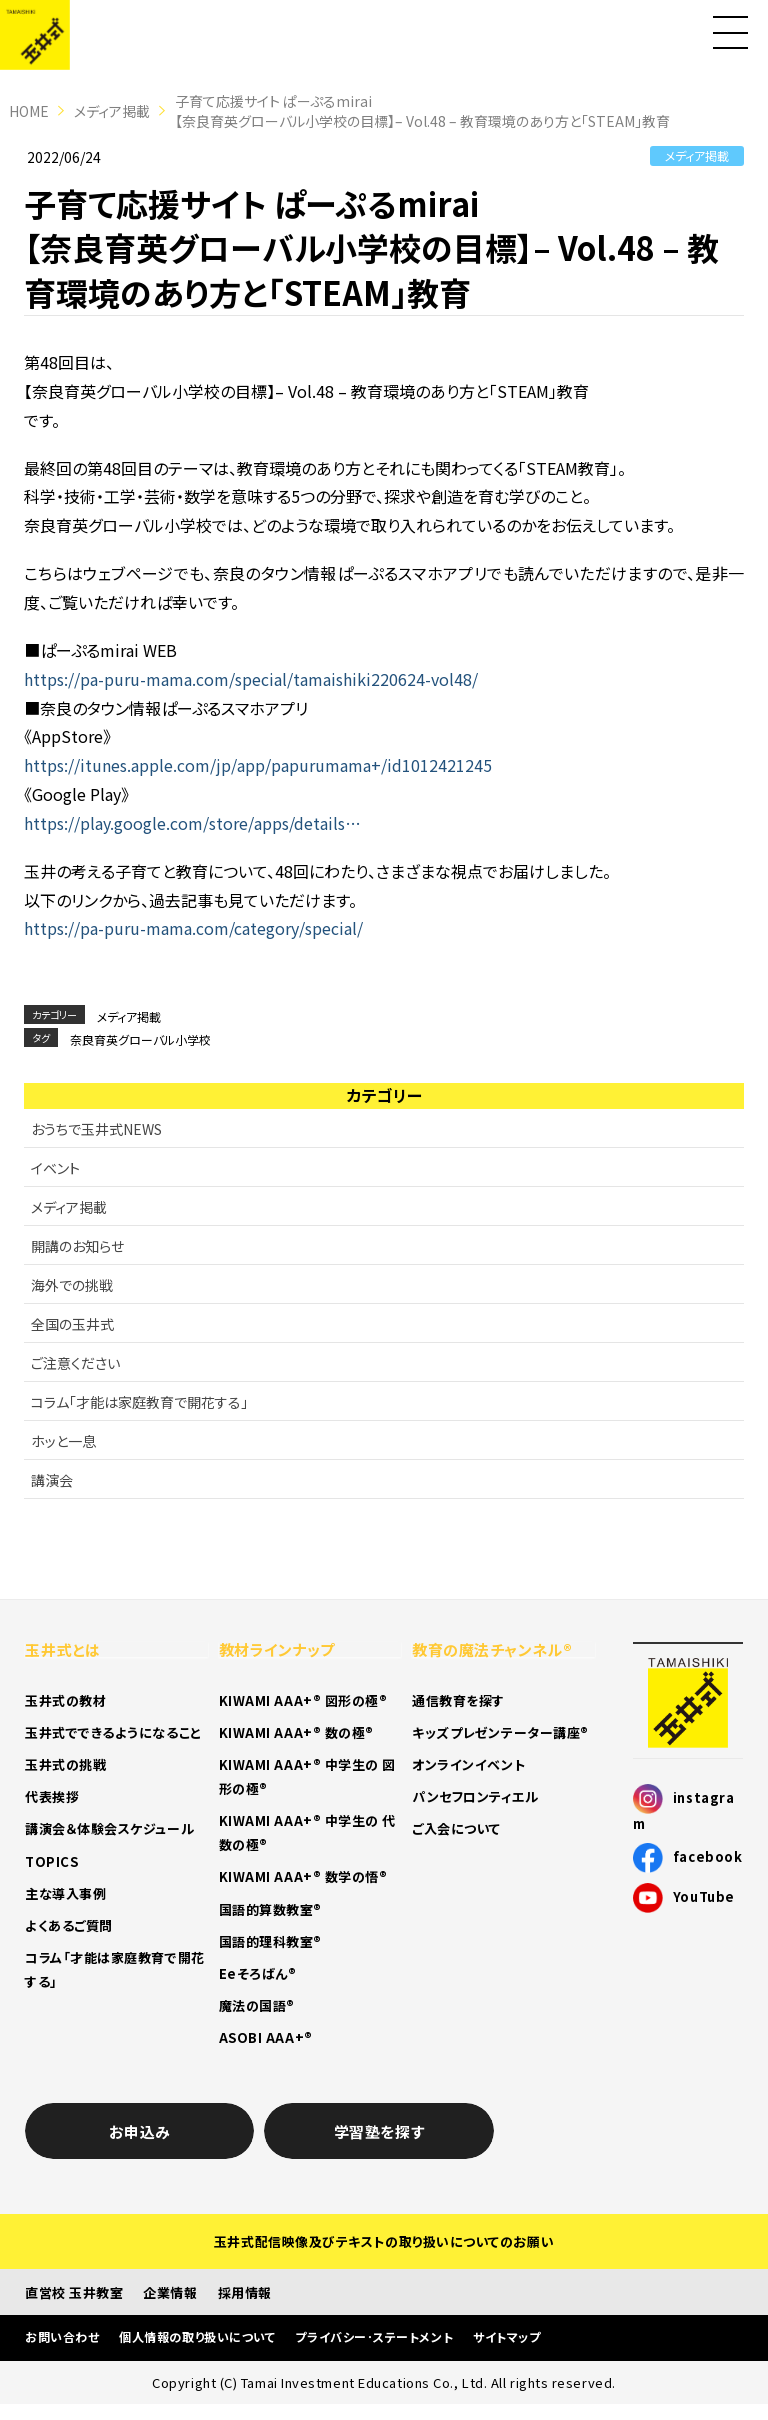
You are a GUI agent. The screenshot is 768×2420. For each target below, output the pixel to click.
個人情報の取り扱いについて (197, 2336)
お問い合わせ (62, 2336)
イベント (55, 1168)
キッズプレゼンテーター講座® (500, 1732)
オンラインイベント (468, 1764)
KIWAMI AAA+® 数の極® (296, 1732)
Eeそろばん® (258, 1973)
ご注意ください (75, 1363)
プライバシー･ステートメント (374, 2336)
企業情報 (170, 2292)
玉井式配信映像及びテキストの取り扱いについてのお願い (384, 2241)
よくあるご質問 (69, 1925)
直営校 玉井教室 (74, 2292)
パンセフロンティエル (475, 1796)
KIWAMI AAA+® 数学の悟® (303, 1876)
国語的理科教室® (270, 1941)
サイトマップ (506, 2336)
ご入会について (456, 1828)
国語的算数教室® (270, 1909)
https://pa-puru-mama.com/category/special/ (193, 928)
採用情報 (245, 2292)
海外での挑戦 (72, 1285)
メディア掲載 (112, 111)
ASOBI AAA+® (266, 2037)
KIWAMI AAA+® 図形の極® (303, 1700)
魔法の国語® (257, 2005)
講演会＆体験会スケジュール (109, 1828)
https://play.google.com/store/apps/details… (192, 823)
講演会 (52, 1480)
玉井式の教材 (65, 1700)
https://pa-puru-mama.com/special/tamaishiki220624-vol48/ (251, 679)
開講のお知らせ (77, 1246)
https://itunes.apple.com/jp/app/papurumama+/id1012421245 (258, 765)
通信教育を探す (458, 1700)
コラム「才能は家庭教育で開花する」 (139, 1402)
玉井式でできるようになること (113, 1732)
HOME (29, 111)
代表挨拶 (52, 1796)
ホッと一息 (63, 1441)
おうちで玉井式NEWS (96, 1129)
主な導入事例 (65, 1893)
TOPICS (51, 1861)
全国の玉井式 (72, 1324)
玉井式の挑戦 (65, 1764)
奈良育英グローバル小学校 (140, 1039)
